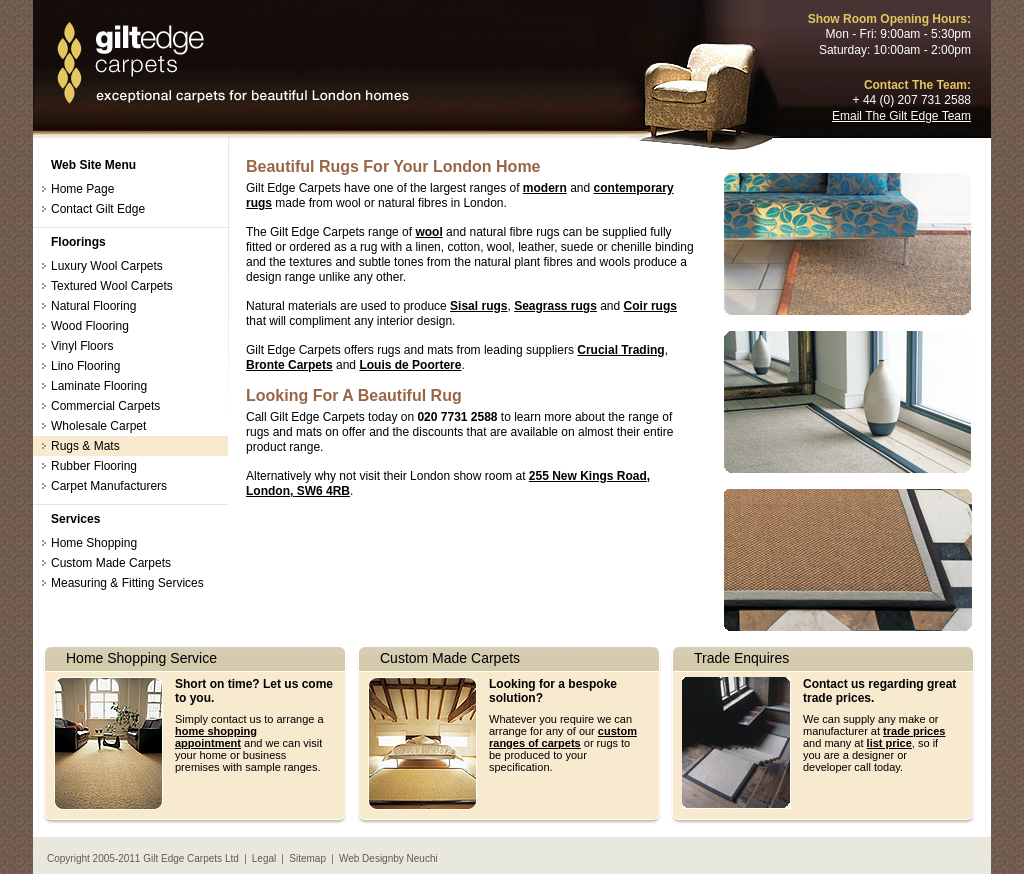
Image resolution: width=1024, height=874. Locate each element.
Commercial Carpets (105, 406)
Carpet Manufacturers (109, 486)
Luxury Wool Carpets (107, 266)
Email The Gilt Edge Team (901, 116)
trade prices (914, 731)
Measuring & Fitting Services (127, 583)
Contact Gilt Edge (98, 209)
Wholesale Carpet (98, 426)
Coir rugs (650, 306)
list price (889, 743)
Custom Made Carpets (111, 563)
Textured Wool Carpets (112, 286)
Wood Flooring (90, 326)
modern (545, 188)
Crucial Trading (620, 350)
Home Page (82, 189)
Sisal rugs (478, 306)
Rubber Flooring (94, 466)
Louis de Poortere (410, 365)
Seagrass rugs (555, 306)
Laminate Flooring (99, 386)
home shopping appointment (216, 737)
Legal (264, 858)
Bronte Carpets (289, 365)
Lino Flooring (85, 366)
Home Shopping (94, 543)
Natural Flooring (93, 306)
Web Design (366, 858)
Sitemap (307, 858)
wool (428, 232)
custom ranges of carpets (563, 737)
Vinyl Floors (82, 346)
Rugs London (232, 64)
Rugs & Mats (85, 446)
